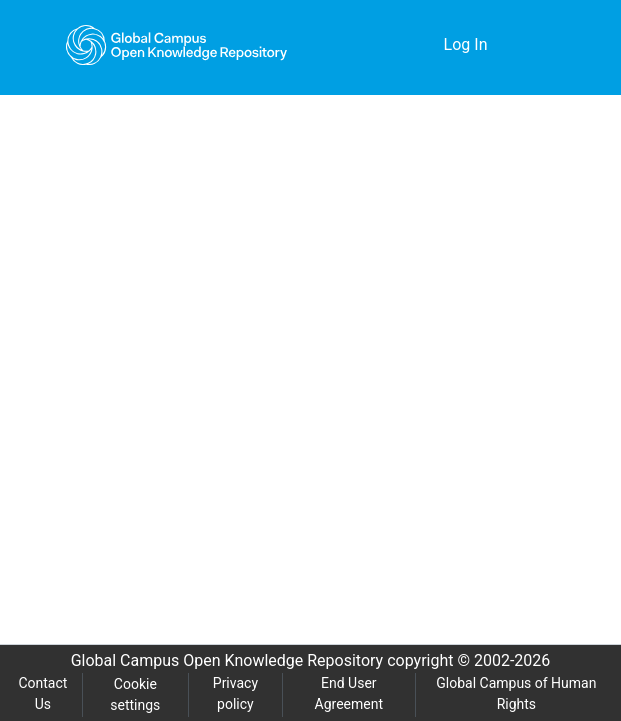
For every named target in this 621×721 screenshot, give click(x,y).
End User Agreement (348, 694)
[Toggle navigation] (538, 45)
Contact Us (43, 694)
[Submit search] (397, 45)
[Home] (177, 45)
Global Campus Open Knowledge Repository (222, 661)
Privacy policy (234, 694)
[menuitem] (426, 45)
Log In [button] (467, 45)
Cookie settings (135, 695)
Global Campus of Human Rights (516, 694)
